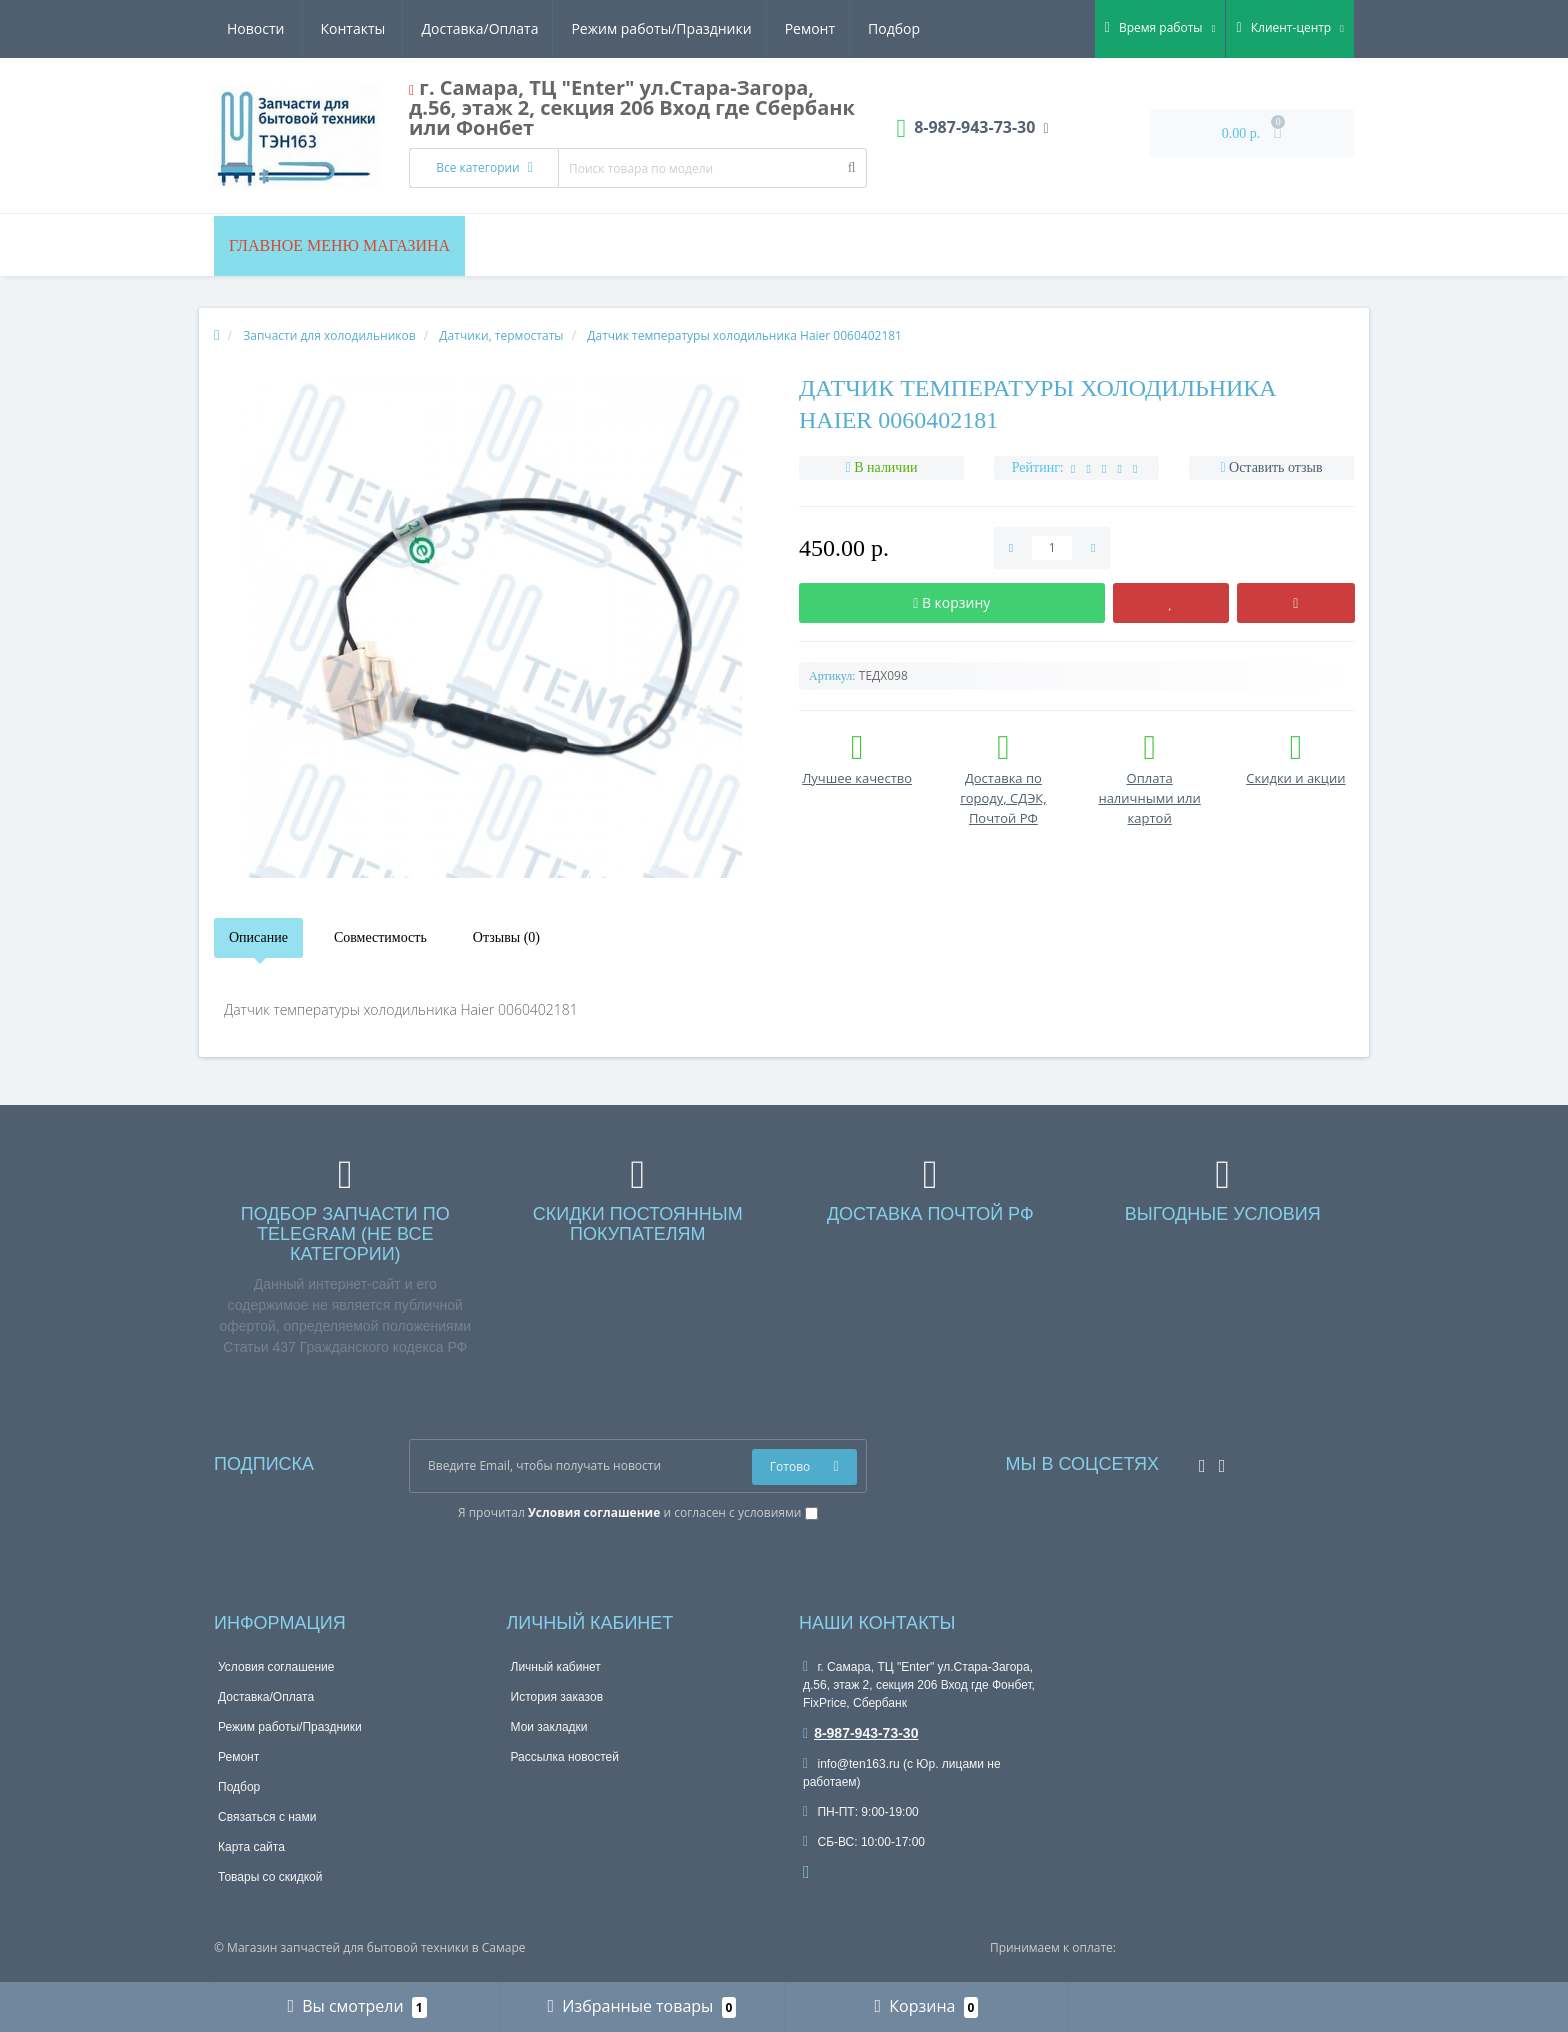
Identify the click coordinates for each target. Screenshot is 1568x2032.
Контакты (897, 28)
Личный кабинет (556, 1667)
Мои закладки (549, 1727)
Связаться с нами (267, 1817)
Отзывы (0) (506, 937)
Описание (258, 937)
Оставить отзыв (1276, 467)
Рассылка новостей (565, 1757)
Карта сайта (251, 1847)
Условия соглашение (276, 1667)
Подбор (709, 28)
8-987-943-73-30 (860, 1733)
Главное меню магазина (339, 245)
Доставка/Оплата (285, 28)
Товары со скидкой (270, 1877)
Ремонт (621, 28)
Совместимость (380, 937)
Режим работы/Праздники (470, 28)
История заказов (557, 1697)
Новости (799, 28)
